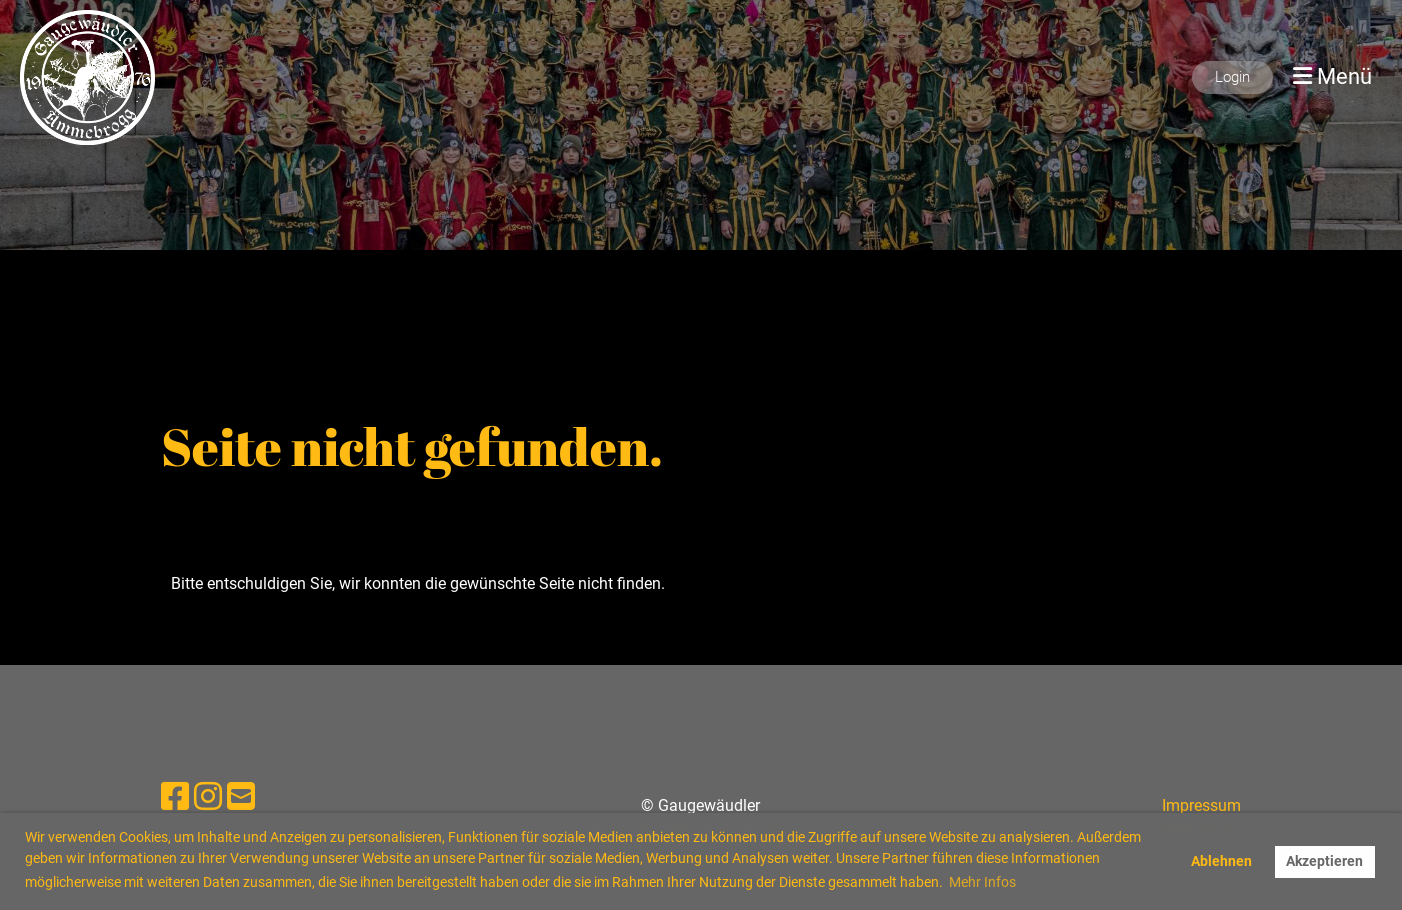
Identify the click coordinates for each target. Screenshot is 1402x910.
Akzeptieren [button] (1324, 861)
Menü (1332, 76)
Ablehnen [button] (1221, 861)
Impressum (1201, 805)
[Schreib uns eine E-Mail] (241, 797)
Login (1232, 77)
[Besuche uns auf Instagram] (208, 797)
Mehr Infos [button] (982, 882)
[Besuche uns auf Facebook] (175, 797)
